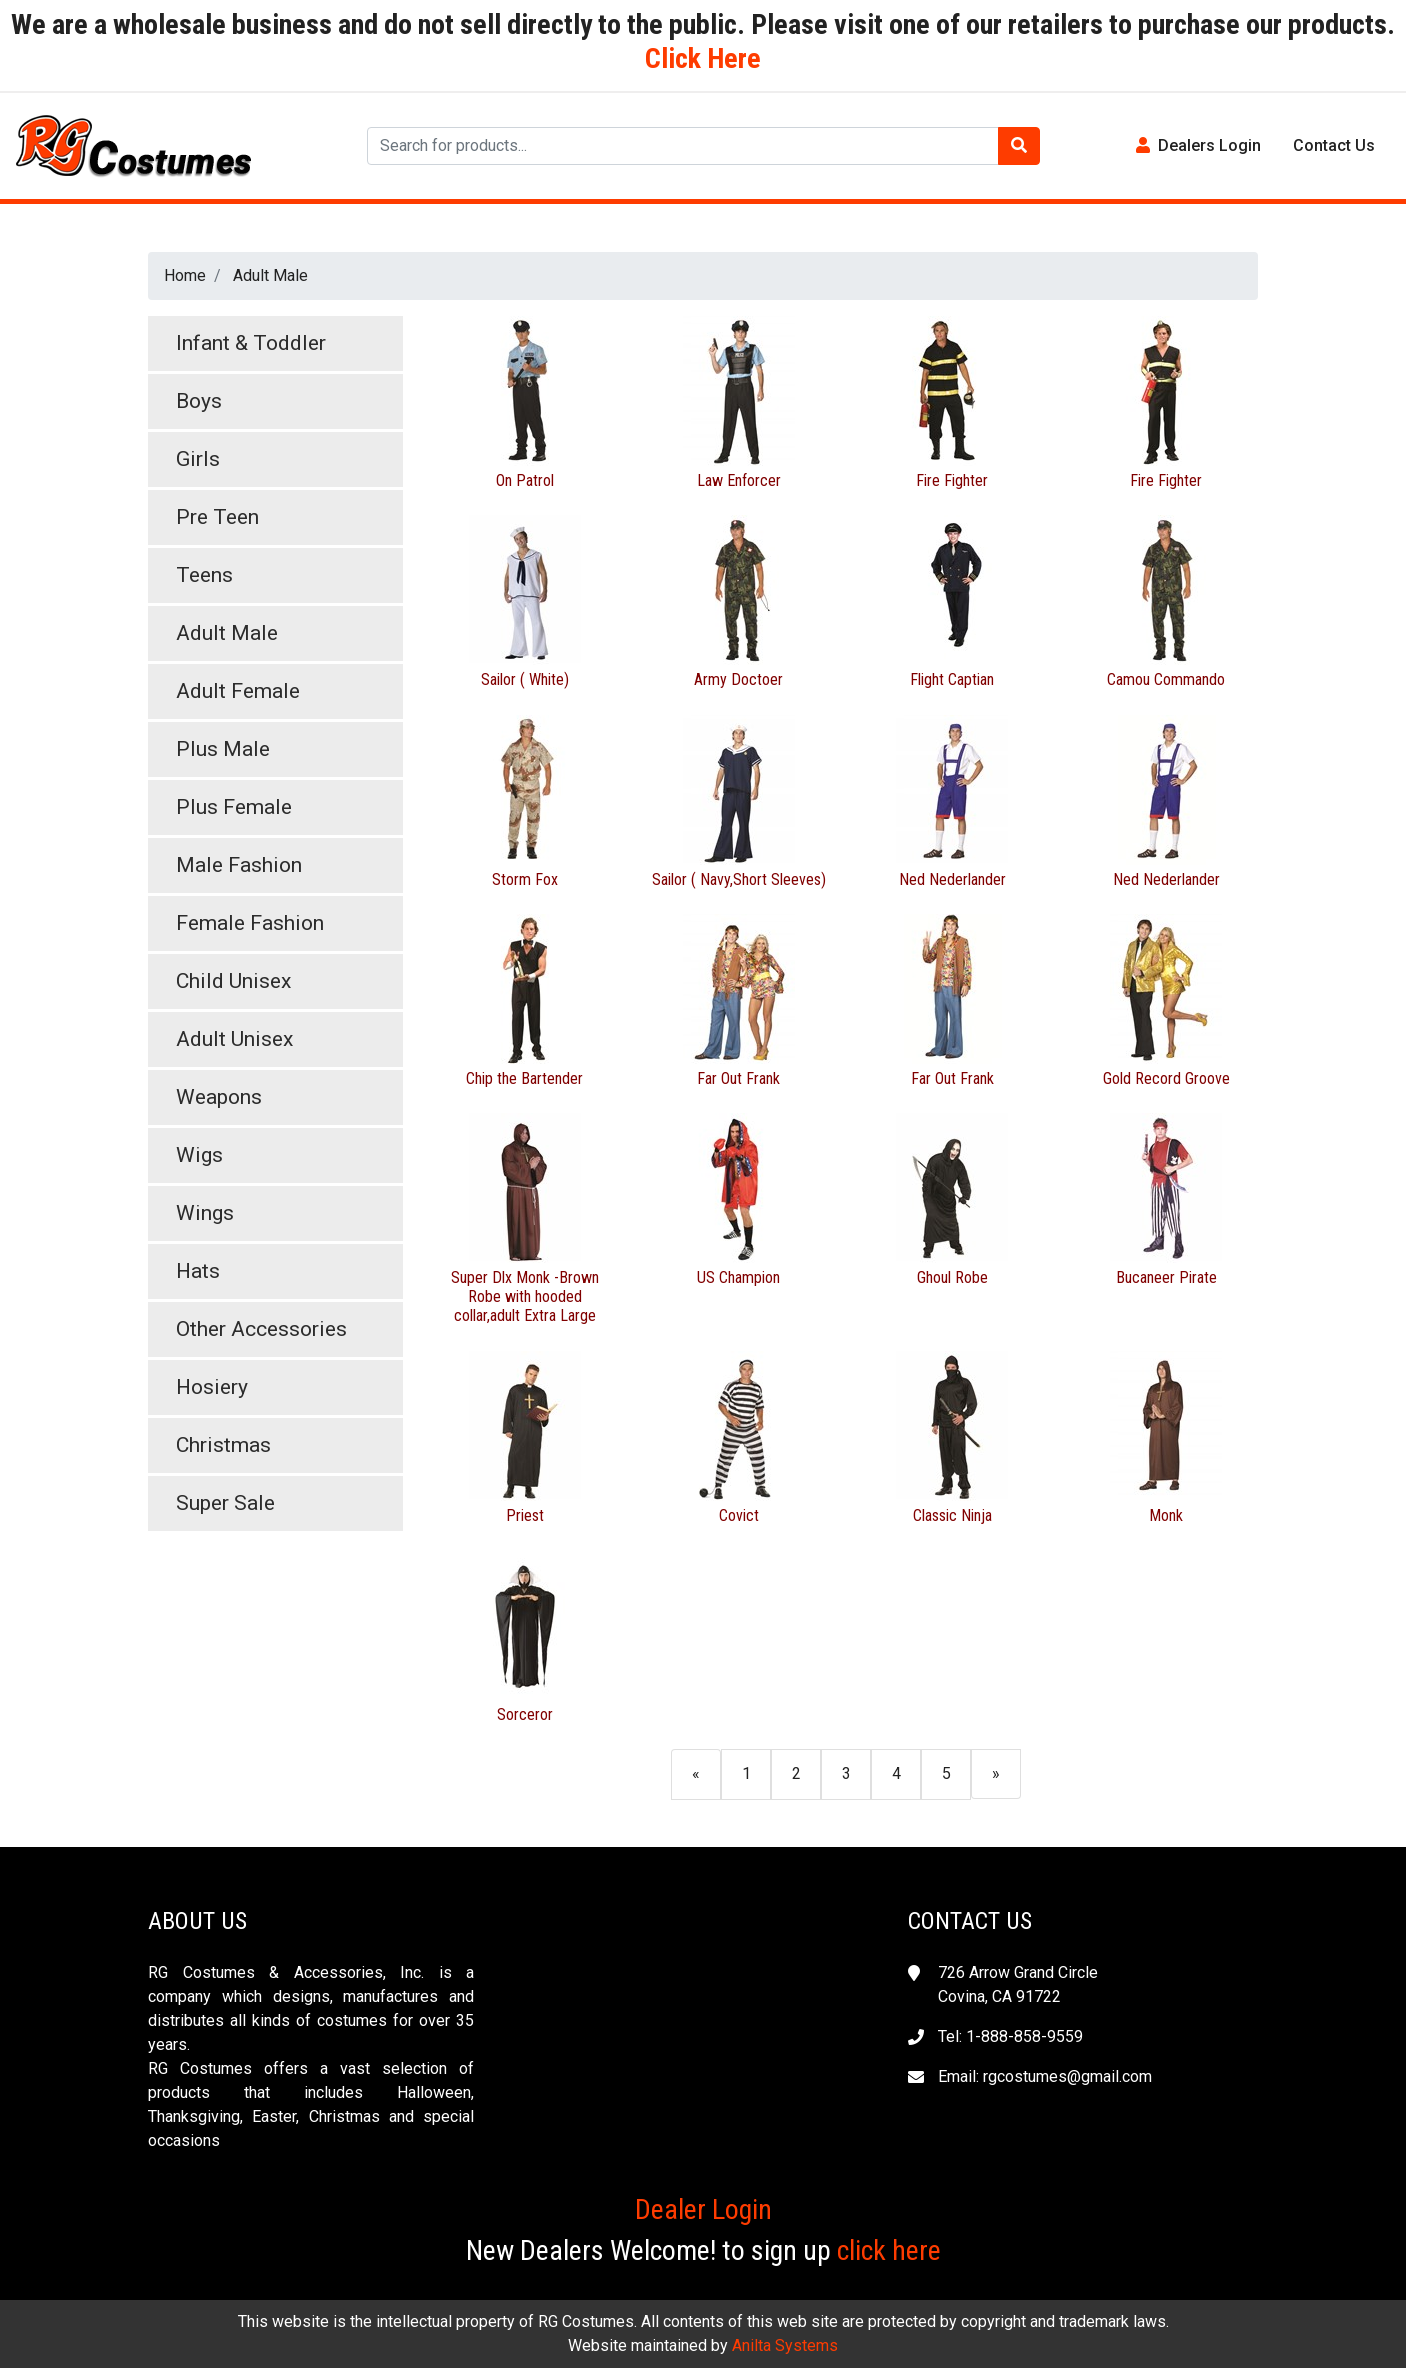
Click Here (703, 58)
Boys (199, 401)
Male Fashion (239, 865)
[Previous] (696, 1773)
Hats (198, 1271)
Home (185, 275)
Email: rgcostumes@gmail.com (1045, 2076)
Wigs (199, 1155)
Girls (198, 459)
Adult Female (238, 691)
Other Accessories (261, 1329)
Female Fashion (250, 923)
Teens (204, 575)
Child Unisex (233, 981)
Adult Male (270, 275)
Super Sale (225, 1503)
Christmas (223, 1445)
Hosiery (212, 1387)
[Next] (996, 1773)
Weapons (219, 1097)
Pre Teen (217, 517)
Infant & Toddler (251, 343)
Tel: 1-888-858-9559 (1010, 2036)
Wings (205, 1213)
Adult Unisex (234, 1039)
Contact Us (1334, 145)
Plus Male (223, 749)
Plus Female (234, 807)
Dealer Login (703, 2209)
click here (889, 2250)
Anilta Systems (785, 2345)
